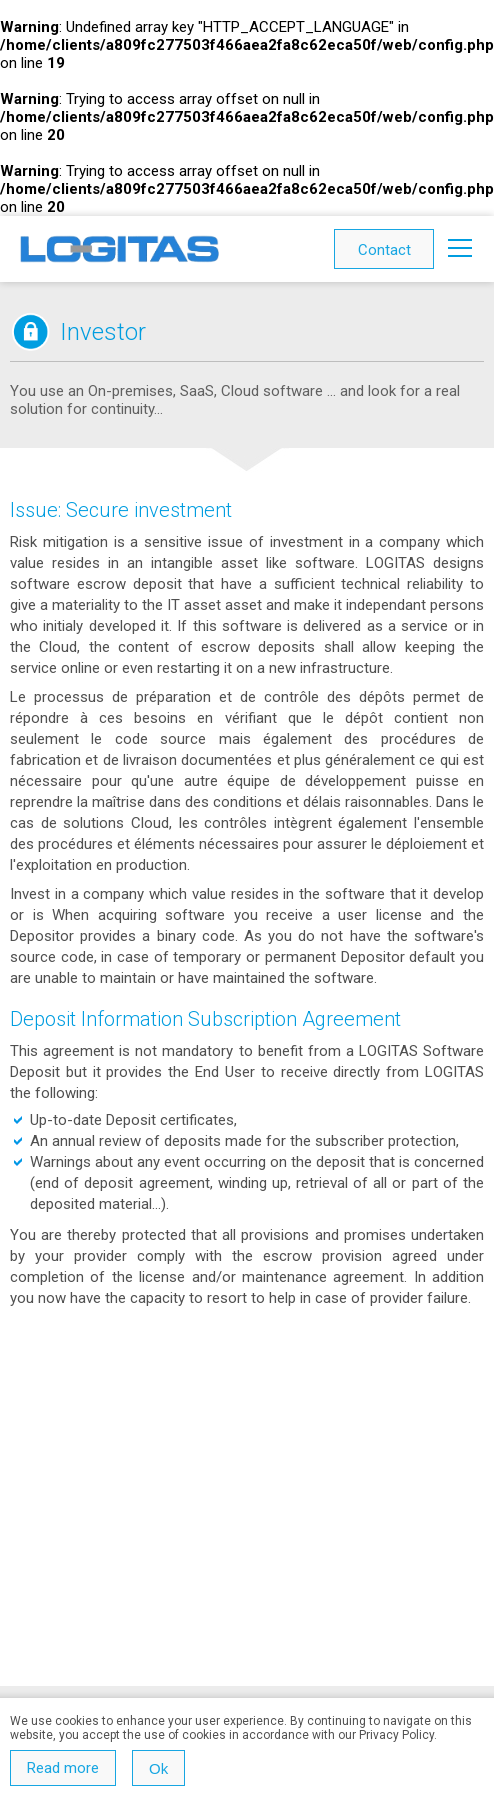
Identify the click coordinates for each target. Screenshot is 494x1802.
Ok (158, 1768)
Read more (63, 1768)
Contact (384, 250)
